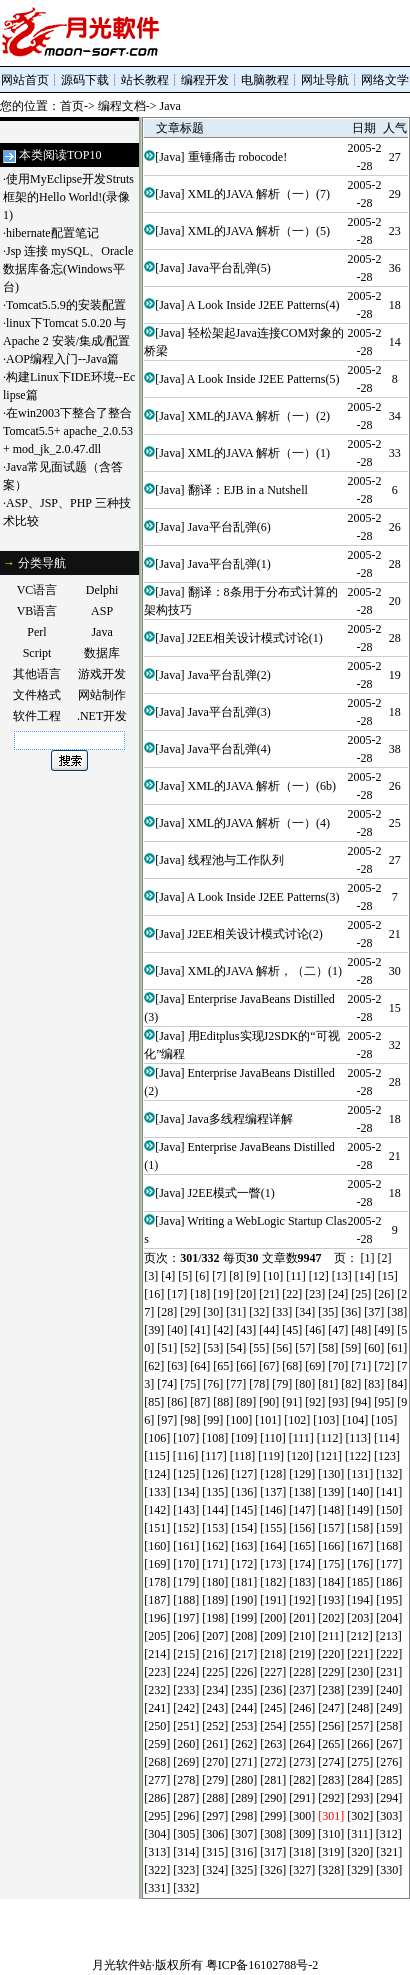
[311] (360, 1834)
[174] (302, 1564)
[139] (331, 1492)
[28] (167, 1312)
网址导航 (325, 80)
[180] (215, 1582)
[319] (331, 1852)
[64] (200, 1366)
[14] (365, 1276)
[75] (190, 1384)
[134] (186, 1492)
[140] (360, 1492)
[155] (273, 1528)
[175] (331, 1564)
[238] (331, 1690)
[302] (360, 1816)
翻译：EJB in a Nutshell (248, 490)
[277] (157, 1780)
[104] (355, 1420)
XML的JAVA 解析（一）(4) (259, 823)
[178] (157, 1582)
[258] (389, 1726)
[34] (305, 1312)
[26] (384, 1294)
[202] (331, 1618)
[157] (331, 1528)
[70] (338, 1366)
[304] (157, 1834)
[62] (154, 1366)
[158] (360, 1528)
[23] (315, 1294)
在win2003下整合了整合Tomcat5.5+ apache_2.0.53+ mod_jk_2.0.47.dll (68, 431)
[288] (215, 1798)
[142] (157, 1510)
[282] (302, 1780)
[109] (244, 1438)
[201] (302, 1618)
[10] (273, 1276)
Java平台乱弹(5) (229, 268)
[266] (360, 1744)
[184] (331, 1582)
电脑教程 (265, 80)
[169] (157, 1564)
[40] (177, 1330)
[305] (186, 1834)
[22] (292, 1294)
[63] (177, 1366)
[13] (342, 1276)
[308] (273, 1834)
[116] (186, 1456)
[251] (186, 1726)
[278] (186, 1780)
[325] (244, 1870)
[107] (186, 1438)
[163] (244, 1546)
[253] (244, 1726)
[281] (273, 1780)
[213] (389, 1636)
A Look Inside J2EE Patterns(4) (263, 305)
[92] (315, 1402)
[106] (157, 1438)
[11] (296, 1276)
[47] (338, 1330)
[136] (244, 1492)
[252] (215, 1726)
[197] (186, 1618)
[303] (389, 1816)
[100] (239, 1420)
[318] (302, 1852)
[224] (186, 1672)
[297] (215, 1816)
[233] (186, 1690)
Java (170, 106)
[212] (360, 1636)
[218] (273, 1654)
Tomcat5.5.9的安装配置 (66, 305)
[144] (215, 1510)
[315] (215, 1852)
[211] (331, 1636)
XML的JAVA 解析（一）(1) (259, 453)
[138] (302, 1492)
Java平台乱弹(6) (229, 527)
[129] (302, 1474)
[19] (223, 1294)
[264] (302, 1744)
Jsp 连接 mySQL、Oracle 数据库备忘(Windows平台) (68, 269)
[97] (167, 1420)
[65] (223, 1366)
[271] (244, 1762)
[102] (297, 1420)
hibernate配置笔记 (52, 233)
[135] (215, 1492)
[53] (213, 1348)
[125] (186, 1474)
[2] (385, 1258)
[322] (157, 1870)
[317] (273, 1852)
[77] (236, 1384)
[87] (200, 1402)
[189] (215, 1600)
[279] (215, 1780)
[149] (360, 1510)
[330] (389, 1870)
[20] (246, 1294)
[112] (330, 1438)
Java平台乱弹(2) (229, 675)
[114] (387, 1438)
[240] (389, 1690)
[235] (244, 1690)
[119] (271, 1456)
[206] (186, 1636)
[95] (384, 1402)
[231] (389, 1672)
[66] (246, 1366)
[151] (157, 1528)
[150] (389, 1510)
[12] (319, 1276)
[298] (244, 1816)
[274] (331, 1762)
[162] (215, 1546)
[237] (302, 1690)
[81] (328, 1384)
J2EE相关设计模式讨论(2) (255, 934)
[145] (244, 1510)
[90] (269, 1402)
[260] (186, 1744)
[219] (302, 1654)
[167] (360, 1546)
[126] (215, 1474)
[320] (360, 1852)
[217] (244, 1654)
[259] (157, 1744)
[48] (361, 1330)
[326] (273, 1870)
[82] (351, 1384)
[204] (389, 1618)
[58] (328, 1348)
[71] (361, 1366)
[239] (360, 1690)
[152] (186, 1528)
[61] (397, 1348)
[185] (360, 1582)
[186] (389, 1582)
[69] (315, 1366)
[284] (360, 1780)
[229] (331, 1672)
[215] (186, 1654)
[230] (360, 1672)
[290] (273, 1798)
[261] (215, 1744)
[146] (273, 1510)
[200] (273, 1618)
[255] (302, 1726)
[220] (331, 1654)
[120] (300, 1456)
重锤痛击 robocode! (238, 157)
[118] (243, 1456)
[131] (360, 1474)
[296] (186, 1816)
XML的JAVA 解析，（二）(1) (265, 971)
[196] (157, 1618)
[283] (331, 1780)
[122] (358, 1456)
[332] (186, 1888)
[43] (246, 1330)
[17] (177, 1294)
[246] (302, 1708)
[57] (305, 1348)
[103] (326, 1420)
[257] (360, 1726)
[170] (186, 1564)
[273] (302, 1762)
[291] (302, 1798)
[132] (389, 1474)
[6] (202, 1276)
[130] (331, 1474)
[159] (389, 1528)
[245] (273, 1708)
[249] (389, 1708)
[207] (215, 1636)
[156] (302, 1528)
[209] (273, 1636)
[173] (273, 1564)
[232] (157, 1690)
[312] (389, 1834)
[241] (157, 1708)
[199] (244, 1618)
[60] (374, 1348)
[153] (215, 1528)
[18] (200, 1294)
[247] (331, 1708)
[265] (331, 1744)
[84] (397, 1384)
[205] (157, 1636)
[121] (329, 1456)
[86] (177, 1402)
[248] (360, 1708)
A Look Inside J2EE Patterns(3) (263, 897)
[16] (154, 1294)
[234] (215, 1690)
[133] (157, 1492)
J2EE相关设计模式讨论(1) (255, 638)
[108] (215, 1438)
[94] (361, 1402)
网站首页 (25, 80)
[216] (215, 1654)
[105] (384, 1420)
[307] (244, 1834)
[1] (368, 1258)
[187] (157, 1600)
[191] (273, 1600)
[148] (331, 1510)
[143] (186, 1510)
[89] (246, 1402)
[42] (223, 1330)
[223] (157, 1672)
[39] (154, 1330)
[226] (244, 1672)
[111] (301, 1438)
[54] (236, 1348)
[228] (302, 1672)
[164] (273, 1546)
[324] (215, 1870)
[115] (157, 1456)
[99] (213, 1420)
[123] (387, 1456)
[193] (331, 1600)
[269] (186, 1762)
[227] (273, 1672)
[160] (157, 1546)
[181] (244, 1582)
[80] (305, 1384)
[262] (244, 1744)
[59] (351, 1348)
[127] (244, 1474)
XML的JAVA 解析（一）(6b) (262, 786)
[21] (269, 1294)
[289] (244, 1798)
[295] (157, 1816)
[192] (302, 1600)
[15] (388, 1276)
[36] (351, 1312)
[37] (374, 1312)
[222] (389, 1654)
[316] (244, 1852)
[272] (273, 1762)
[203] (360, 1618)
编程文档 (122, 106)
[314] (186, 1852)
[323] (186, 1870)
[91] (292, 1402)
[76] (213, 1384)
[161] (186, 1546)
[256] (331, 1726)
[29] (190, 1312)
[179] (186, 1582)
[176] (360, 1564)
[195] (389, 1600)
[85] (154, 1402)
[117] (214, 1456)
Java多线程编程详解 (240, 1119)
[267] (389, 1744)
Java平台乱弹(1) (229, 564)
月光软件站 (122, 1965)
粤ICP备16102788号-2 (262, 1965)
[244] (244, 1708)
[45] (292, 1330)
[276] (389, 1762)
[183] (302, 1582)
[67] (269, 1366)
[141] (389, 1492)
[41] (200, 1330)
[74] (167, 1384)
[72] (384, 1366)
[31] (236, 1312)
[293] (360, 1798)
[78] (259, 1384)
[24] (338, 1294)
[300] (302, 1816)
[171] (215, 1564)
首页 (72, 106)
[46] (315, 1330)
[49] (384, 1330)
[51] (167, 1348)
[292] (331, 1798)
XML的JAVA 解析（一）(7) (259, 194)
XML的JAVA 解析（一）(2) (259, 416)
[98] (190, 1420)
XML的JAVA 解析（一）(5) (259, 231)
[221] (360, 1654)
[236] (273, 1690)
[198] (215, 1618)
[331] (157, 1888)
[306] (215, 1834)
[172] (244, 1564)
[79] (282, 1384)
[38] (397, 1312)
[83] (374, 1384)
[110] (273, 1438)
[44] (269, 1330)
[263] (273, 1744)
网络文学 (385, 80)
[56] (282, 1348)
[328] (331, 1870)
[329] (360, 1870)
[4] (168, 1276)
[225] (215, 1672)
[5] (185, 1276)
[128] (273, 1474)
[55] (259, 1348)
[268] (157, 1762)
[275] (360, 1762)
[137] (273, 1492)
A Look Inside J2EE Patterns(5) (263, 379)
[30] (213, 1312)
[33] (282, 1312)
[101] (268, 1420)
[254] (273, 1726)
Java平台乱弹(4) (229, 749)
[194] (360, 1600)
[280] (244, 1780)
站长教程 (145, 80)
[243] (215, 1708)
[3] (151, 1276)
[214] (157, 1654)
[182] (273, 1582)
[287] (186, 1798)
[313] (157, 1852)
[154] (244, 1528)
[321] (389, 1852)
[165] (302, 1546)
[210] (302, 1636)
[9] (253, 1276)
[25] (361, 1294)
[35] (328, 1312)
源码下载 (85, 80)
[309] (302, 1834)
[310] (331, 1834)
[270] (215, 1762)
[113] (358, 1438)
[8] (236, 1276)
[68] (292, 1366)
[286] (157, 1798)
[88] (223, 1402)
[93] (338, 1402)
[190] (244, 1600)
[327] (302, 1870)
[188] (186, 1600)
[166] (331, 1546)
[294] (389, 1798)
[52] (190, 1348)
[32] (259, 1312)
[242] (186, 1708)
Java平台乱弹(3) (229, 712)
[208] (244, 1636)
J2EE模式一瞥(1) (231, 1193)
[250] (157, 1726)
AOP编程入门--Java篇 (62, 359)
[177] (389, 1564)
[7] (219, 1276)
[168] (389, 1546)
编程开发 (205, 80)
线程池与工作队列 (236, 860)
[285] (389, 1780)
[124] (157, 1474)
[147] (302, 1510)
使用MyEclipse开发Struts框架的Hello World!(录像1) (68, 197)
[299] (273, 1816)
